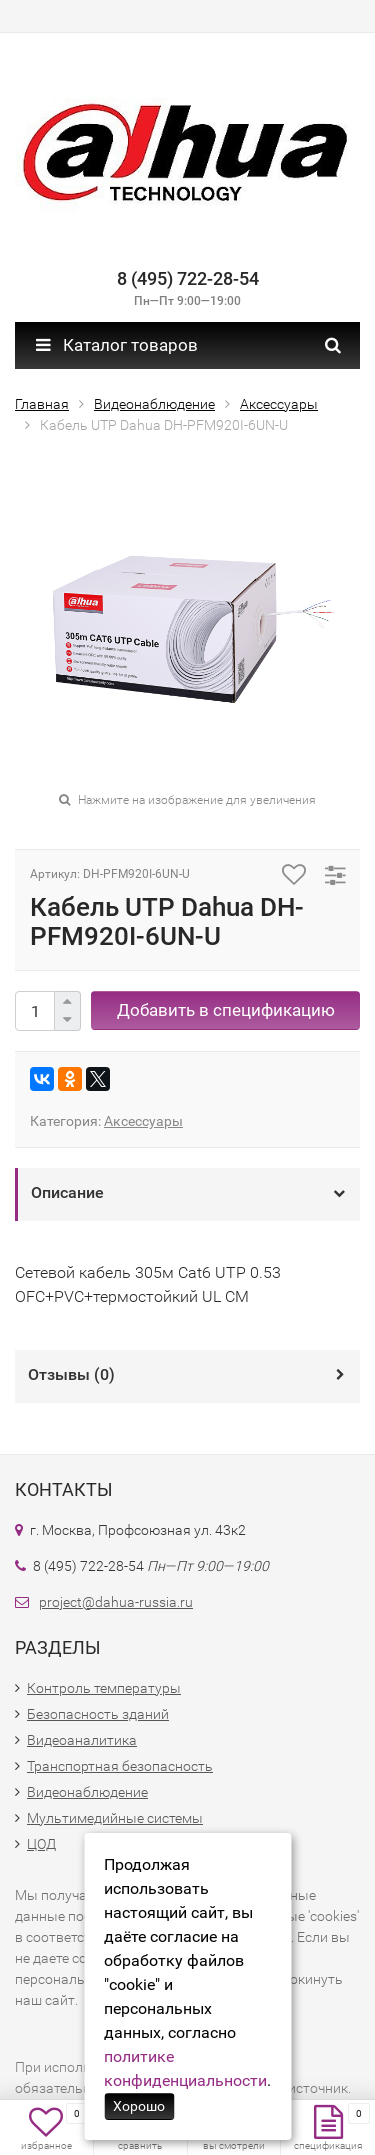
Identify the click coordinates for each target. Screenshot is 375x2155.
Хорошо (139, 2106)
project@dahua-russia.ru (116, 1602)
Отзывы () (71, 1374)
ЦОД (41, 1844)
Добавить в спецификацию (226, 1010)
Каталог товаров (117, 345)
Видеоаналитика (82, 1740)
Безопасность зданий (98, 1714)
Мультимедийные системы (115, 1818)
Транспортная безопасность (120, 1766)
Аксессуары (143, 1121)
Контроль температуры (104, 1688)
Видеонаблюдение (87, 1792)
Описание (67, 1192)
